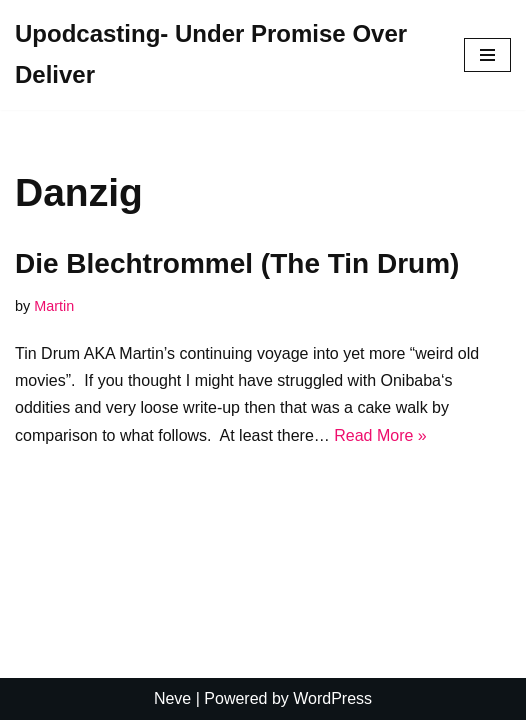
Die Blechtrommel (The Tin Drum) (237, 263)
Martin (54, 306)
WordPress (332, 698)
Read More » (380, 435)
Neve (172, 698)
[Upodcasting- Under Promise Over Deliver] (224, 55)
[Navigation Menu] (487, 55)
